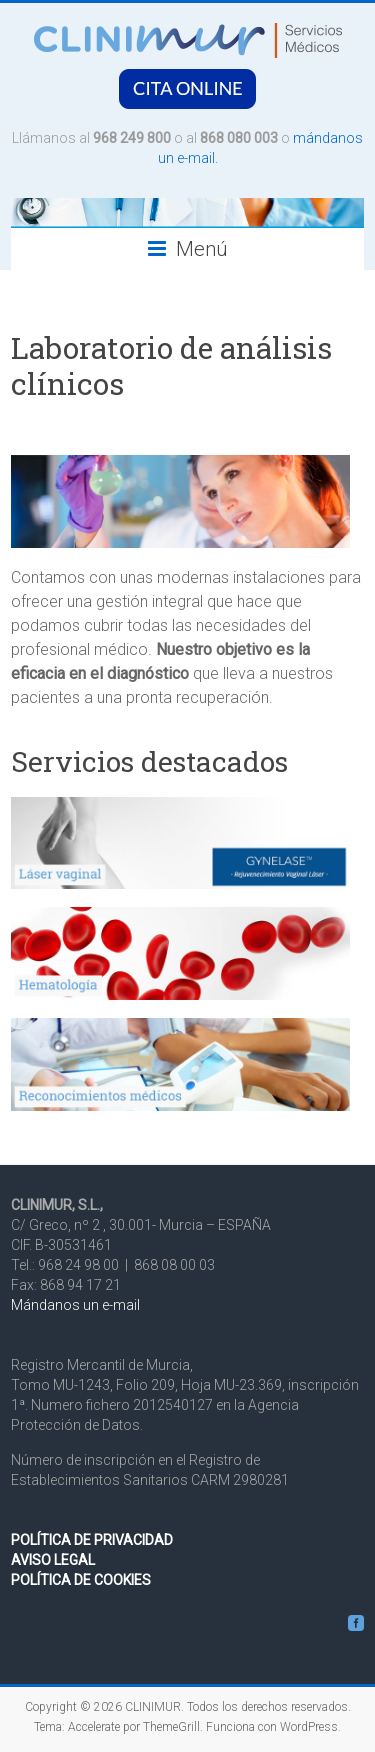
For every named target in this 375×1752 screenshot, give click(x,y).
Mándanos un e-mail (75, 1305)
